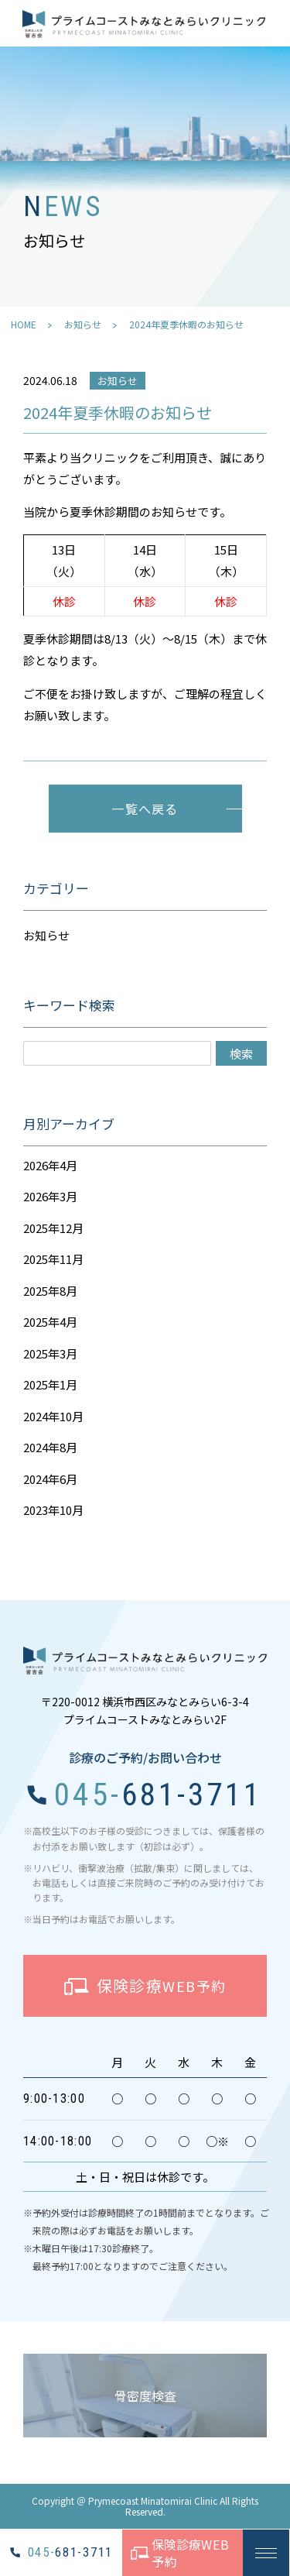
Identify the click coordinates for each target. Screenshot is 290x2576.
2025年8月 (50, 1291)
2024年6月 (50, 1479)
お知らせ (82, 324)
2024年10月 (53, 1416)
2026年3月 (50, 1196)
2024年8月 (50, 1447)
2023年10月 (53, 1510)
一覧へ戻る (144, 808)
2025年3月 (50, 1353)
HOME (23, 324)
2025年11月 (53, 1259)
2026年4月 (50, 1165)
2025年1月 (50, 1384)
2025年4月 (50, 1322)
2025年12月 (53, 1228)
